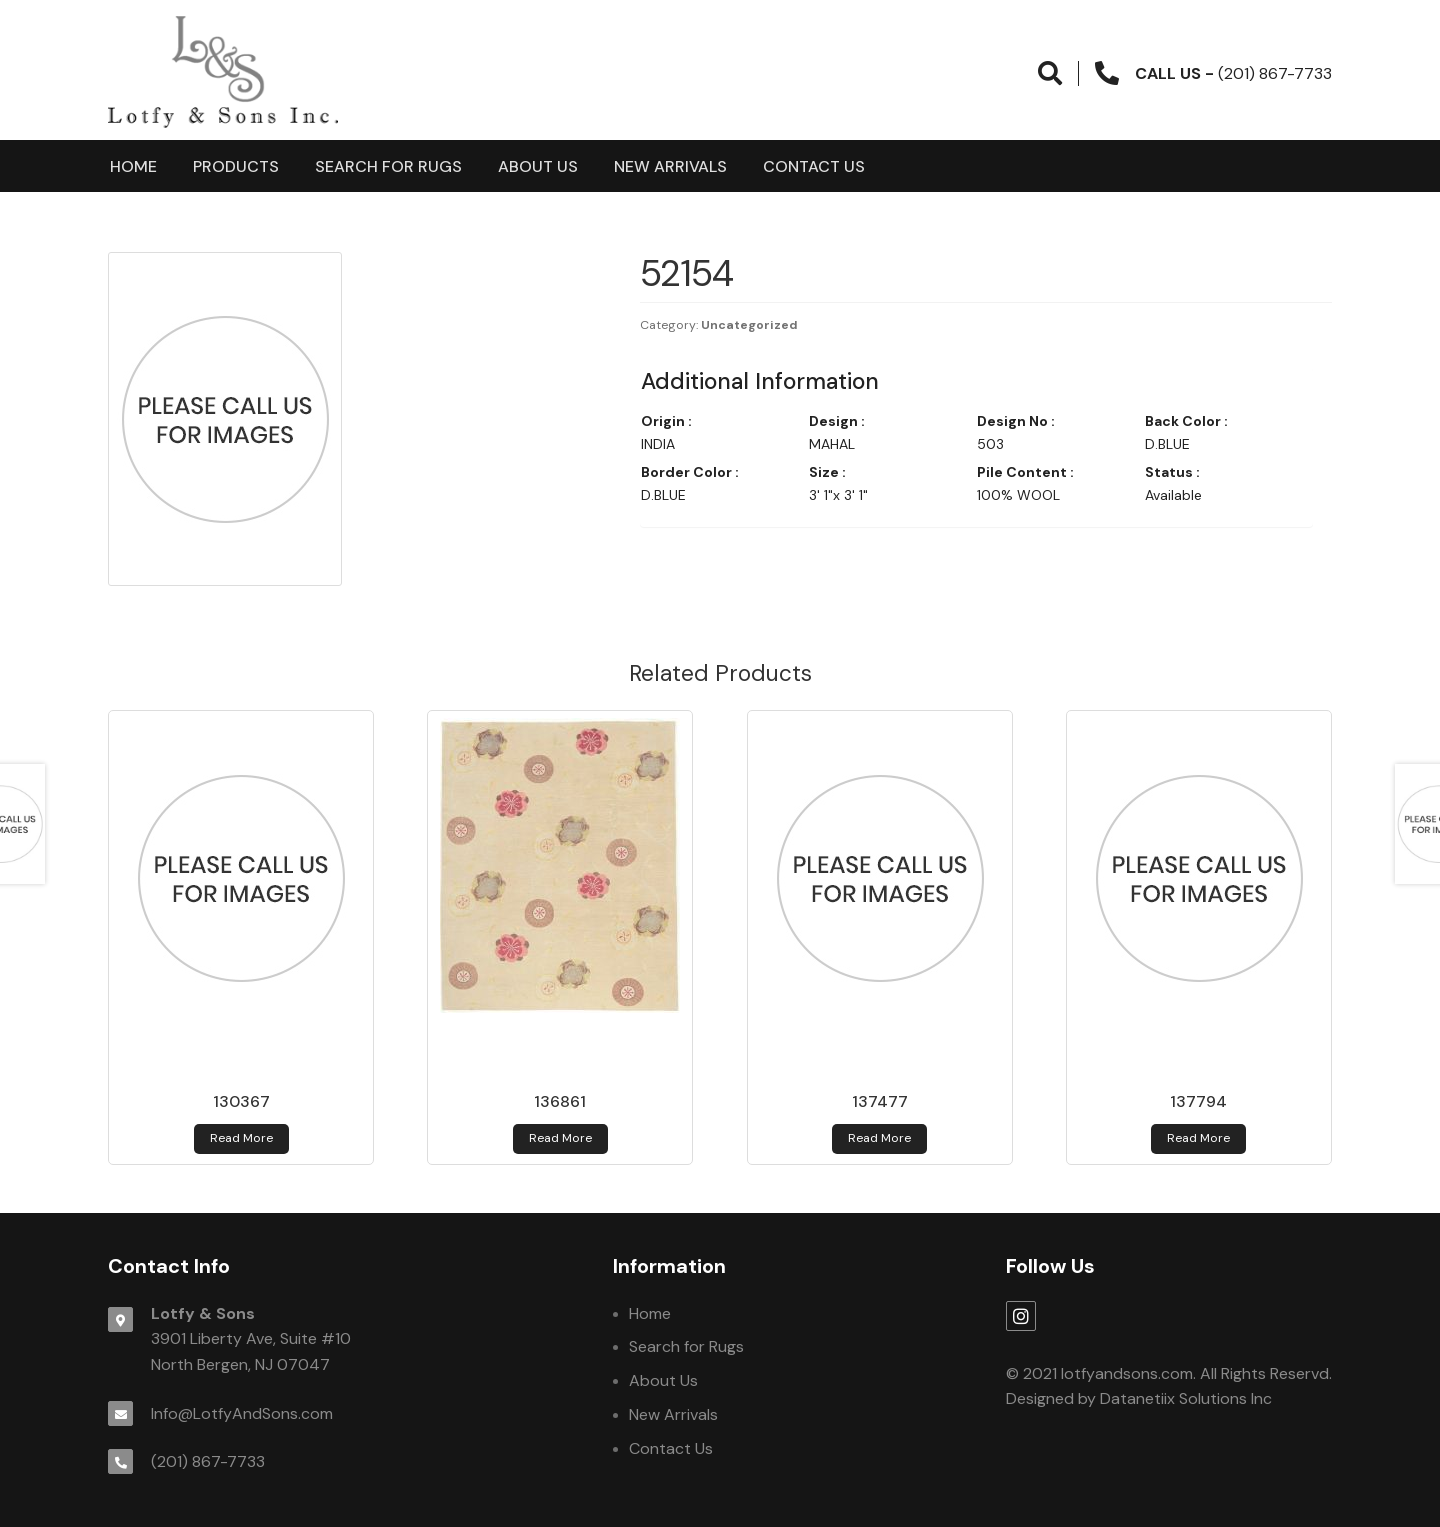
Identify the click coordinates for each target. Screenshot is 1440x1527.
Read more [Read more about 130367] (241, 1138)
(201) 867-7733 (208, 1461)
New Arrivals (670, 166)
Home (133, 166)
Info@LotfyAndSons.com (242, 1413)
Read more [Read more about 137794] (1198, 1138)
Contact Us (814, 166)
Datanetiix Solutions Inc (1186, 1398)
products (236, 166)
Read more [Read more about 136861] (560, 1138)
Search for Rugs (388, 166)
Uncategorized (749, 325)
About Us (538, 166)
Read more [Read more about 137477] (879, 1138)
